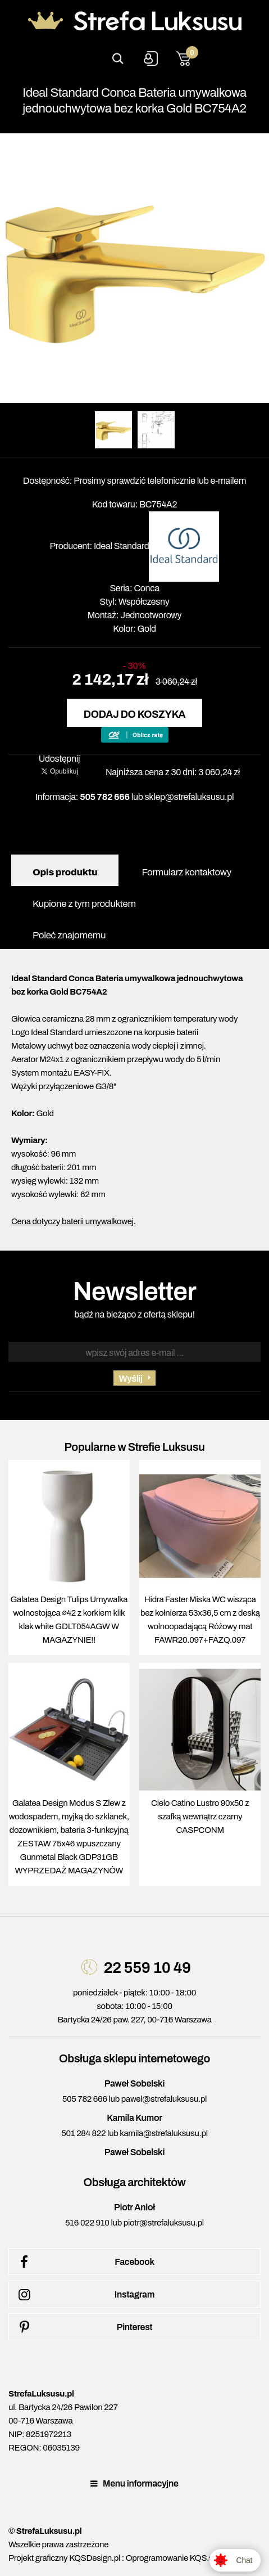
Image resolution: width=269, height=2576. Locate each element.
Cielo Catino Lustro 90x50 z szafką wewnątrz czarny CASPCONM (200, 1817)
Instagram (84, 2294)
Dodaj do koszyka (134, 714)
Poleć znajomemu (69, 935)
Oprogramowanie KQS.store (176, 2557)
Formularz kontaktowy (186, 872)
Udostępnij (59, 758)
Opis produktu (65, 872)
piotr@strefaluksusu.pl (164, 2222)
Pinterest (83, 2327)
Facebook (84, 2262)
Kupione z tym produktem (84, 903)
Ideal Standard (121, 546)
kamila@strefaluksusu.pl (163, 2133)
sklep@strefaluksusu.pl (189, 797)
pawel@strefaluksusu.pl (164, 2098)
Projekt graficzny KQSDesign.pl (64, 2557)
